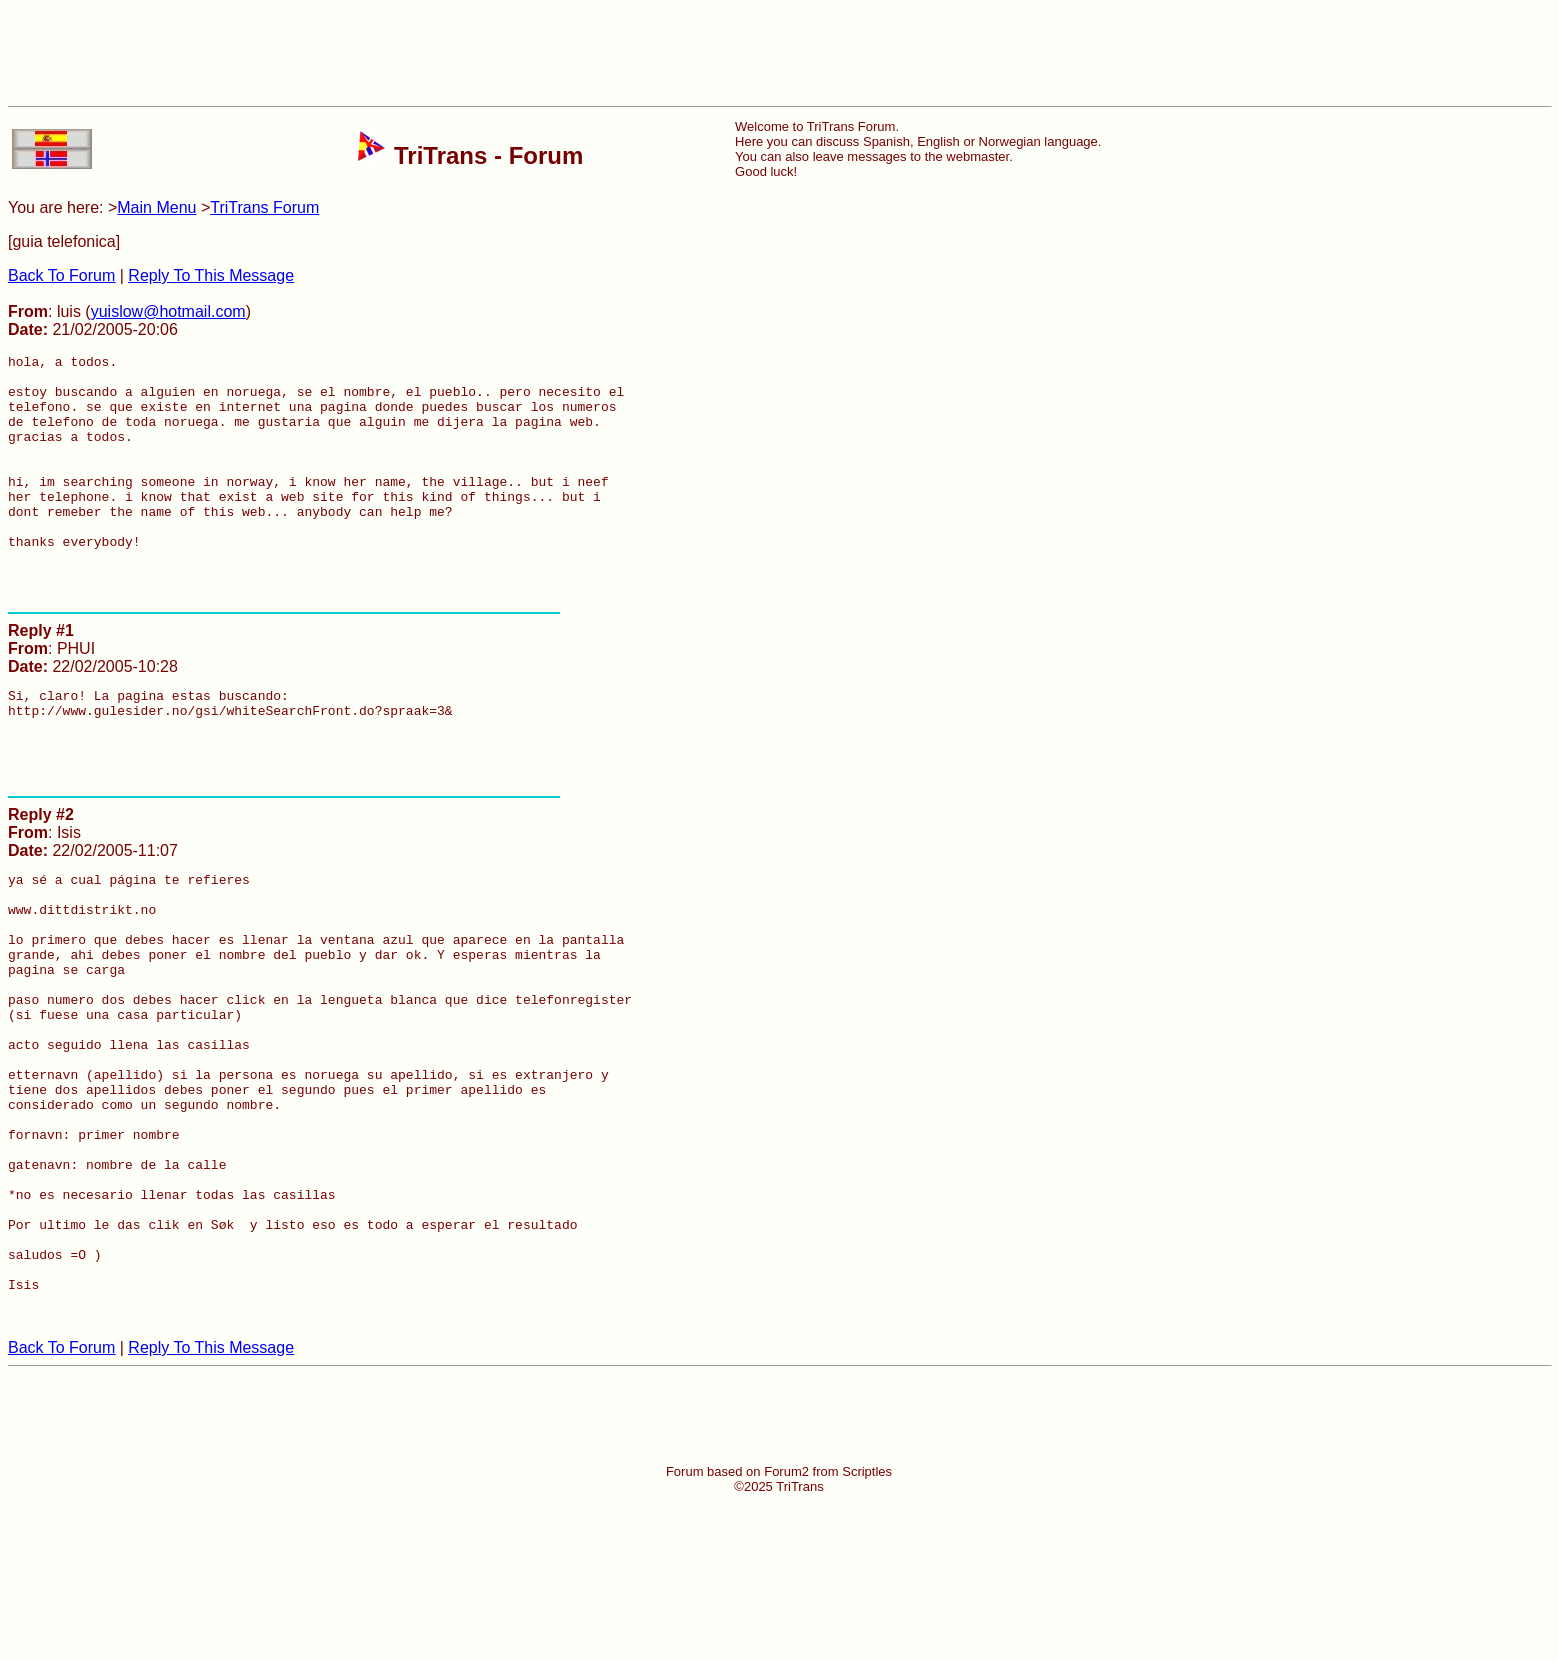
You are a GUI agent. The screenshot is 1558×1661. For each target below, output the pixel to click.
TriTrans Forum (264, 207)
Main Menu (156, 207)
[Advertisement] (779, 53)
